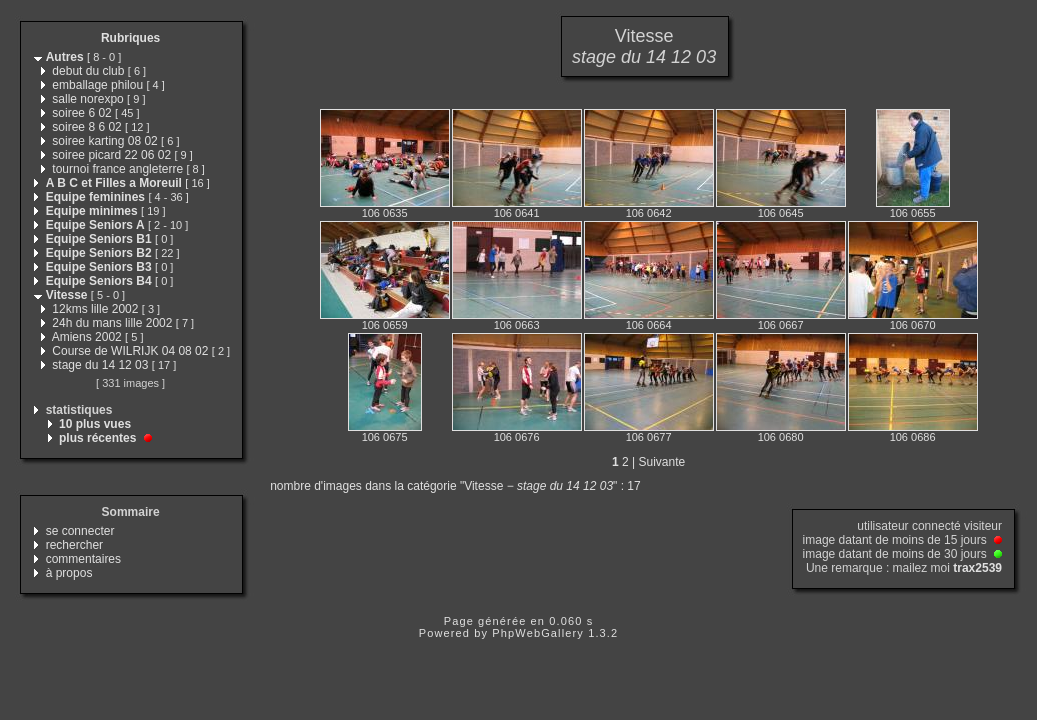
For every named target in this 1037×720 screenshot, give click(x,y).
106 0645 (781, 213)
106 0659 (385, 325)
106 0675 (385, 437)
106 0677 (649, 437)
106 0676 (517, 437)
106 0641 (517, 213)
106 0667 (781, 325)
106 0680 (781, 437)
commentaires (83, 559)
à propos (69, 573)
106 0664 (649, 325)
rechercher (74, 545)
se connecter (80, 531)
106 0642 (649, 213)
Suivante (661, 462)
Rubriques (130, 38)
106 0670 (913, 325)
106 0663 (517, 325)
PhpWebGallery (538, 633)
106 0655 (913, 213)
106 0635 (385, 213)
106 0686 (913, 437)
